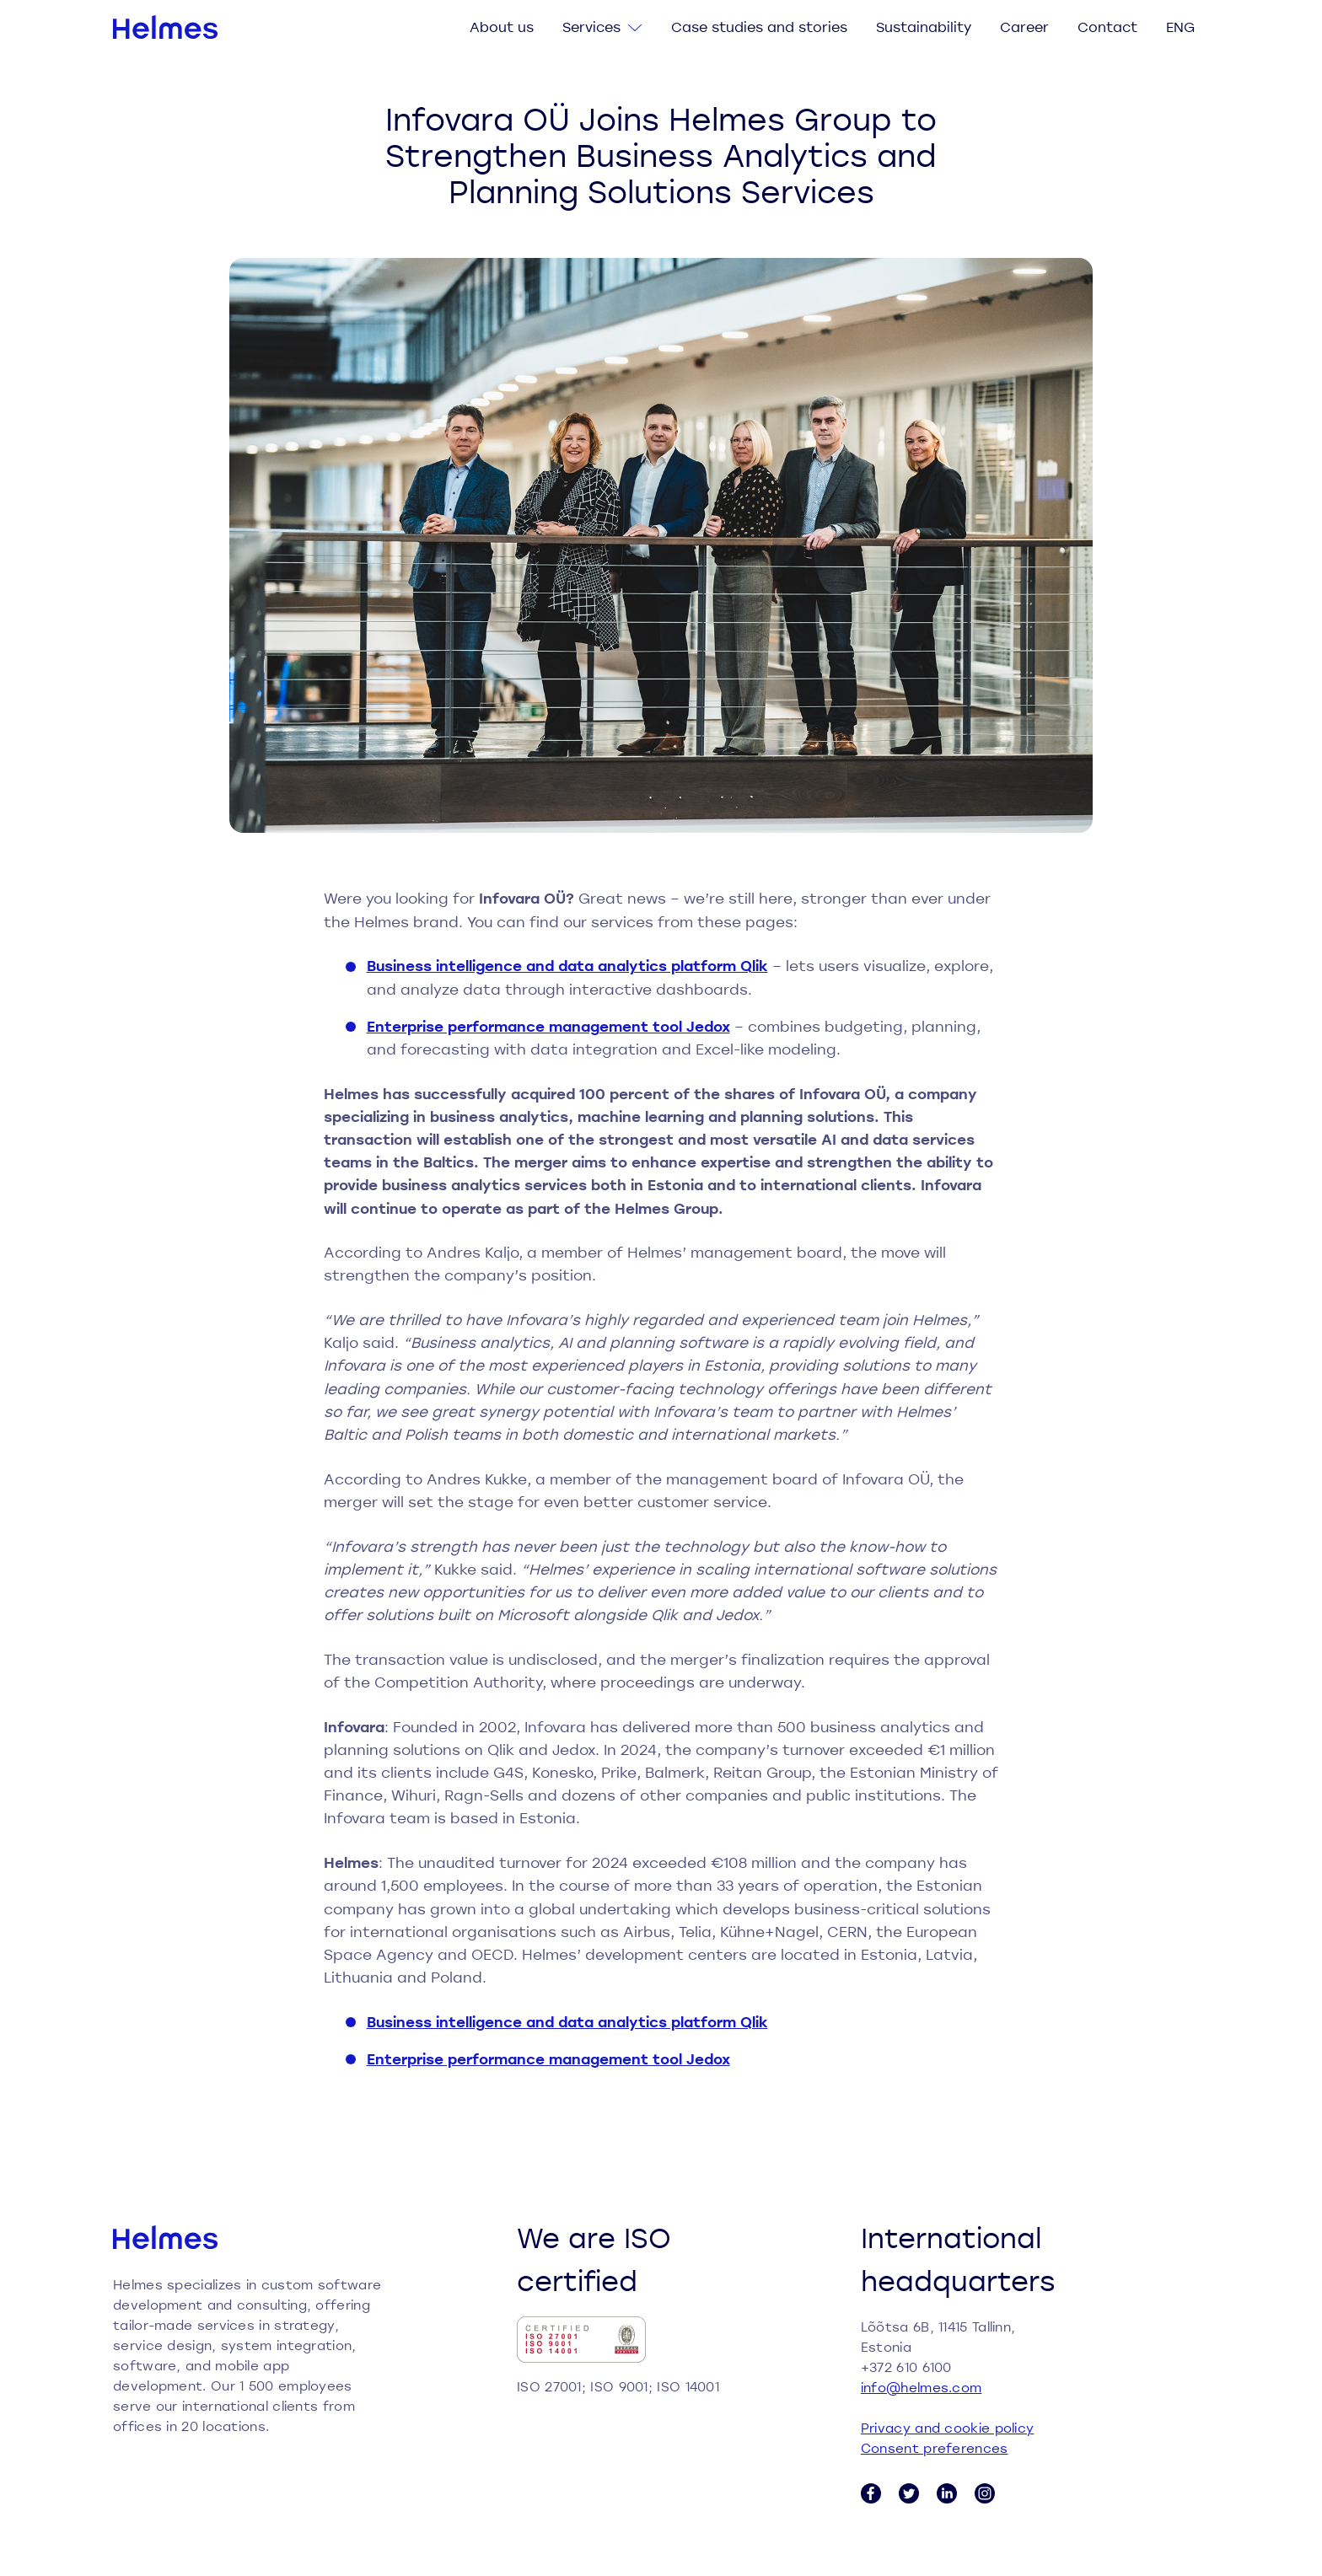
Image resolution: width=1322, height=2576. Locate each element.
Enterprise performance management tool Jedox (548, 1026)
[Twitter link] (909, 2493)
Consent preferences (934, 2447)
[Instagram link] (985, 2493)
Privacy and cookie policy (947, 2427)
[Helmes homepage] (165, 27)
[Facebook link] (871, 2493)
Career (1024, 26)
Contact (1107, 26)
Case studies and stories (759, 26)
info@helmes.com (921, 2387)
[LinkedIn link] (947, 2493)
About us (502, 26)
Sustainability (923, 26)
